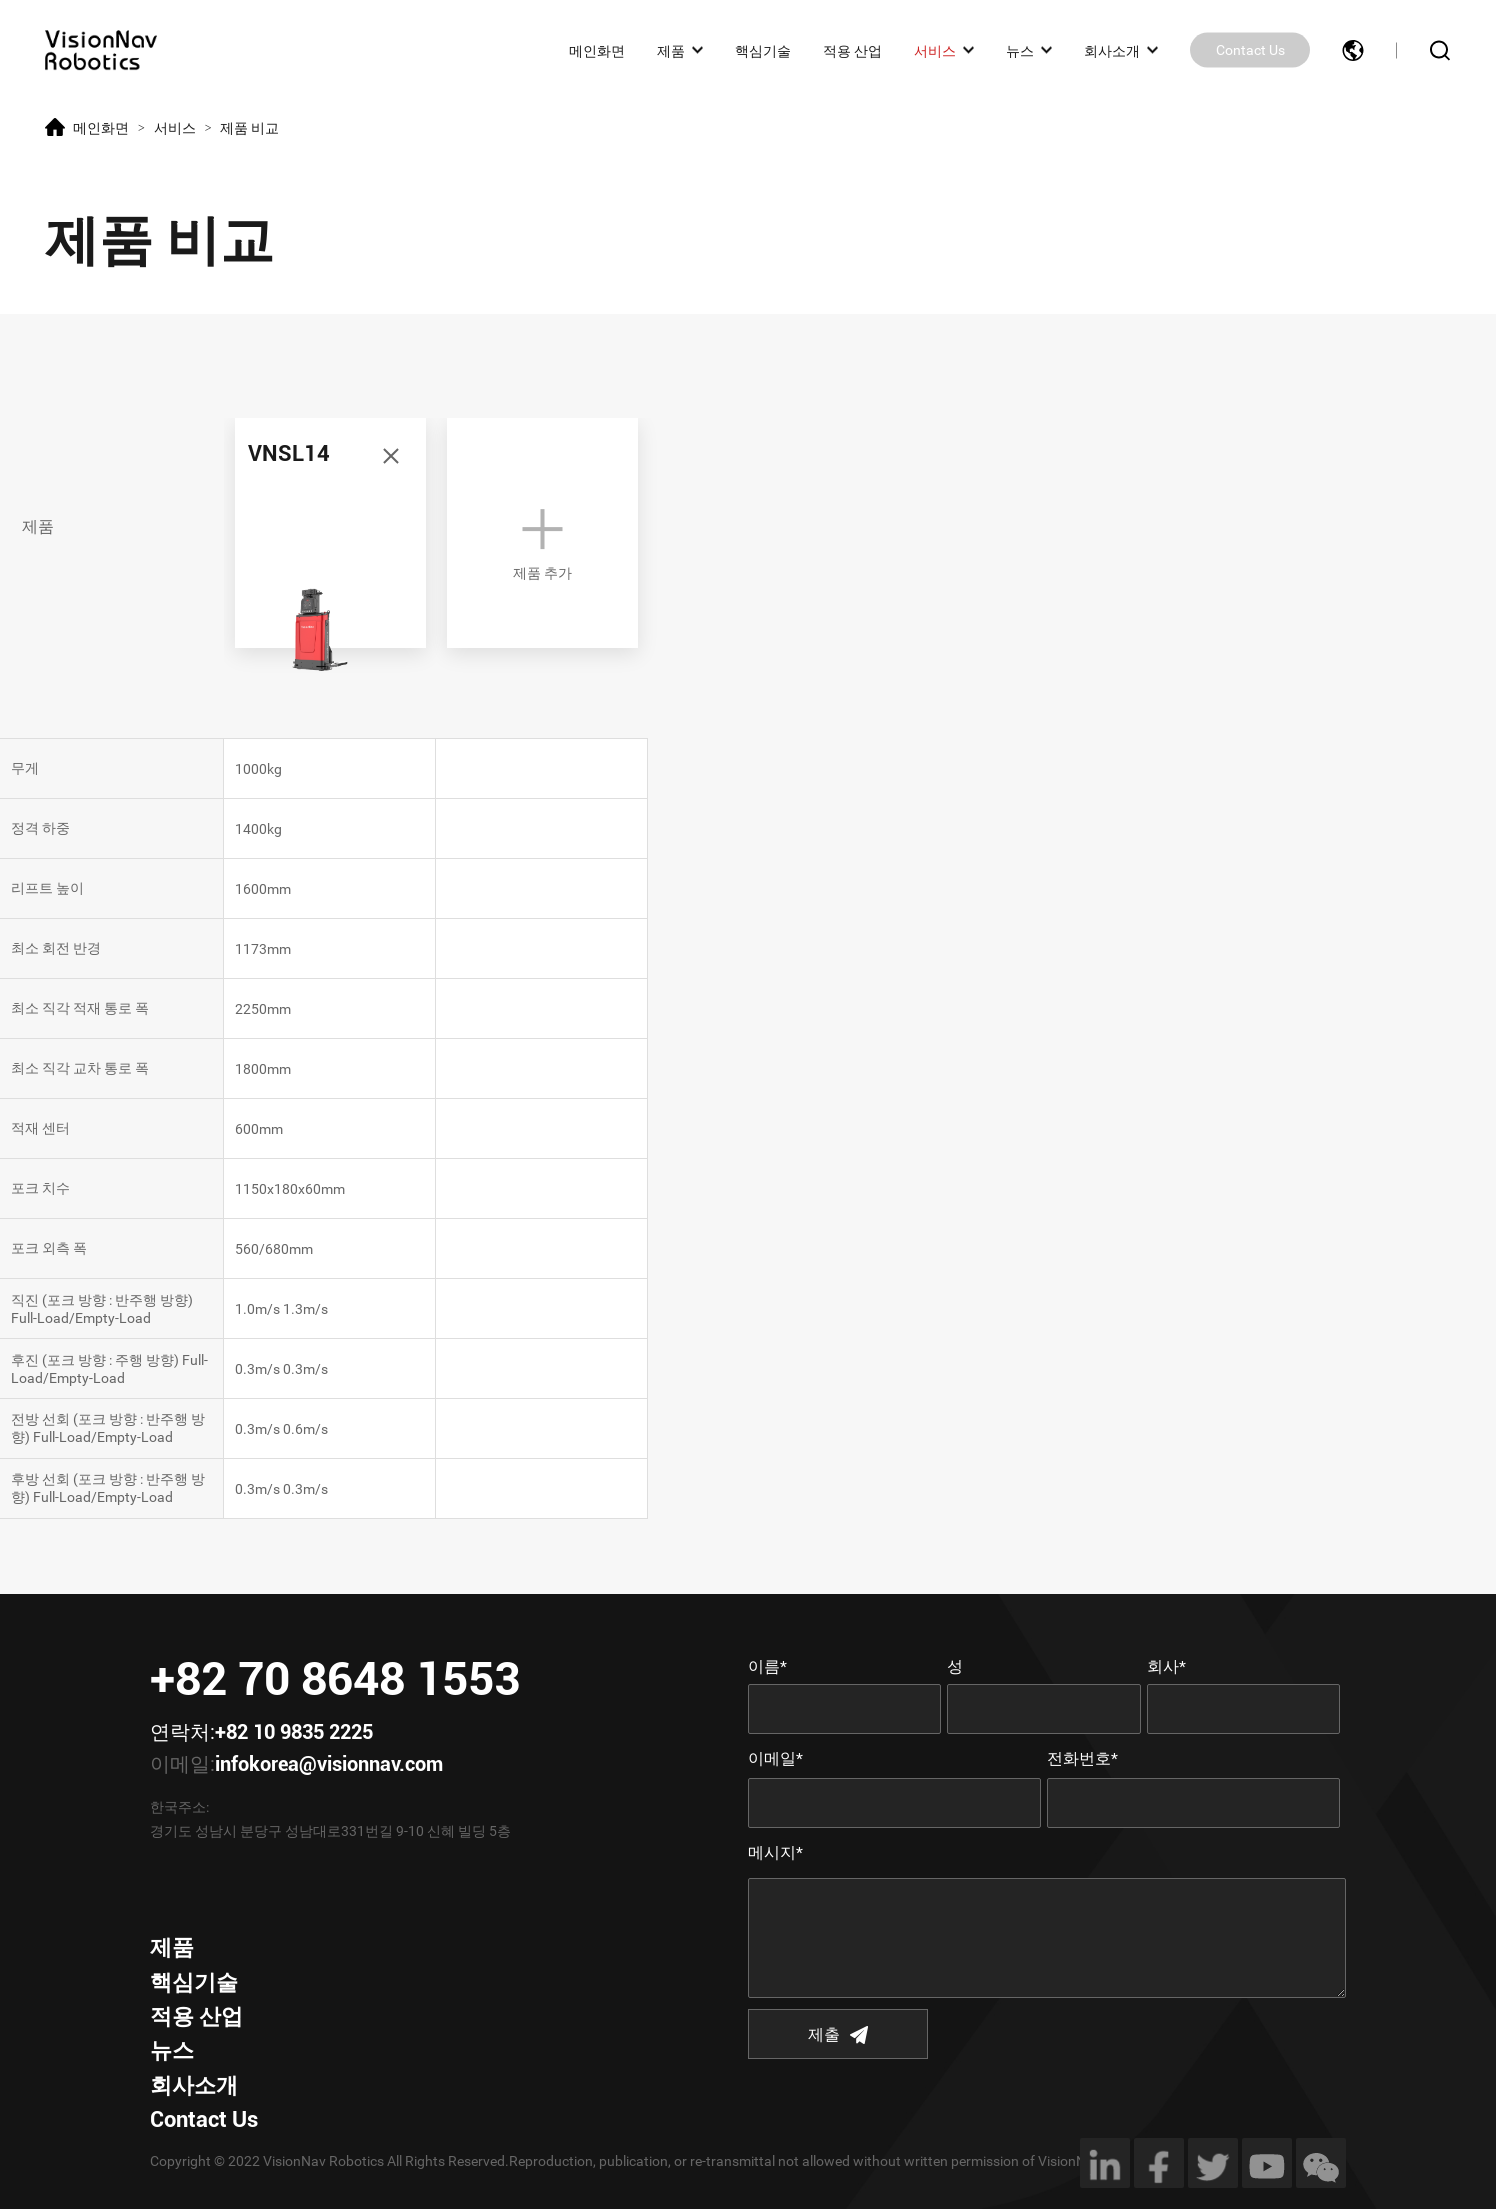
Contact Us (1250, 50)
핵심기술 (763, 50)
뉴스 (1020, 50)
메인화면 (597, 50)
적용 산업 (852, 50)
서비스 (935, 50)
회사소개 (1112, 50)
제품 (671, 50)
